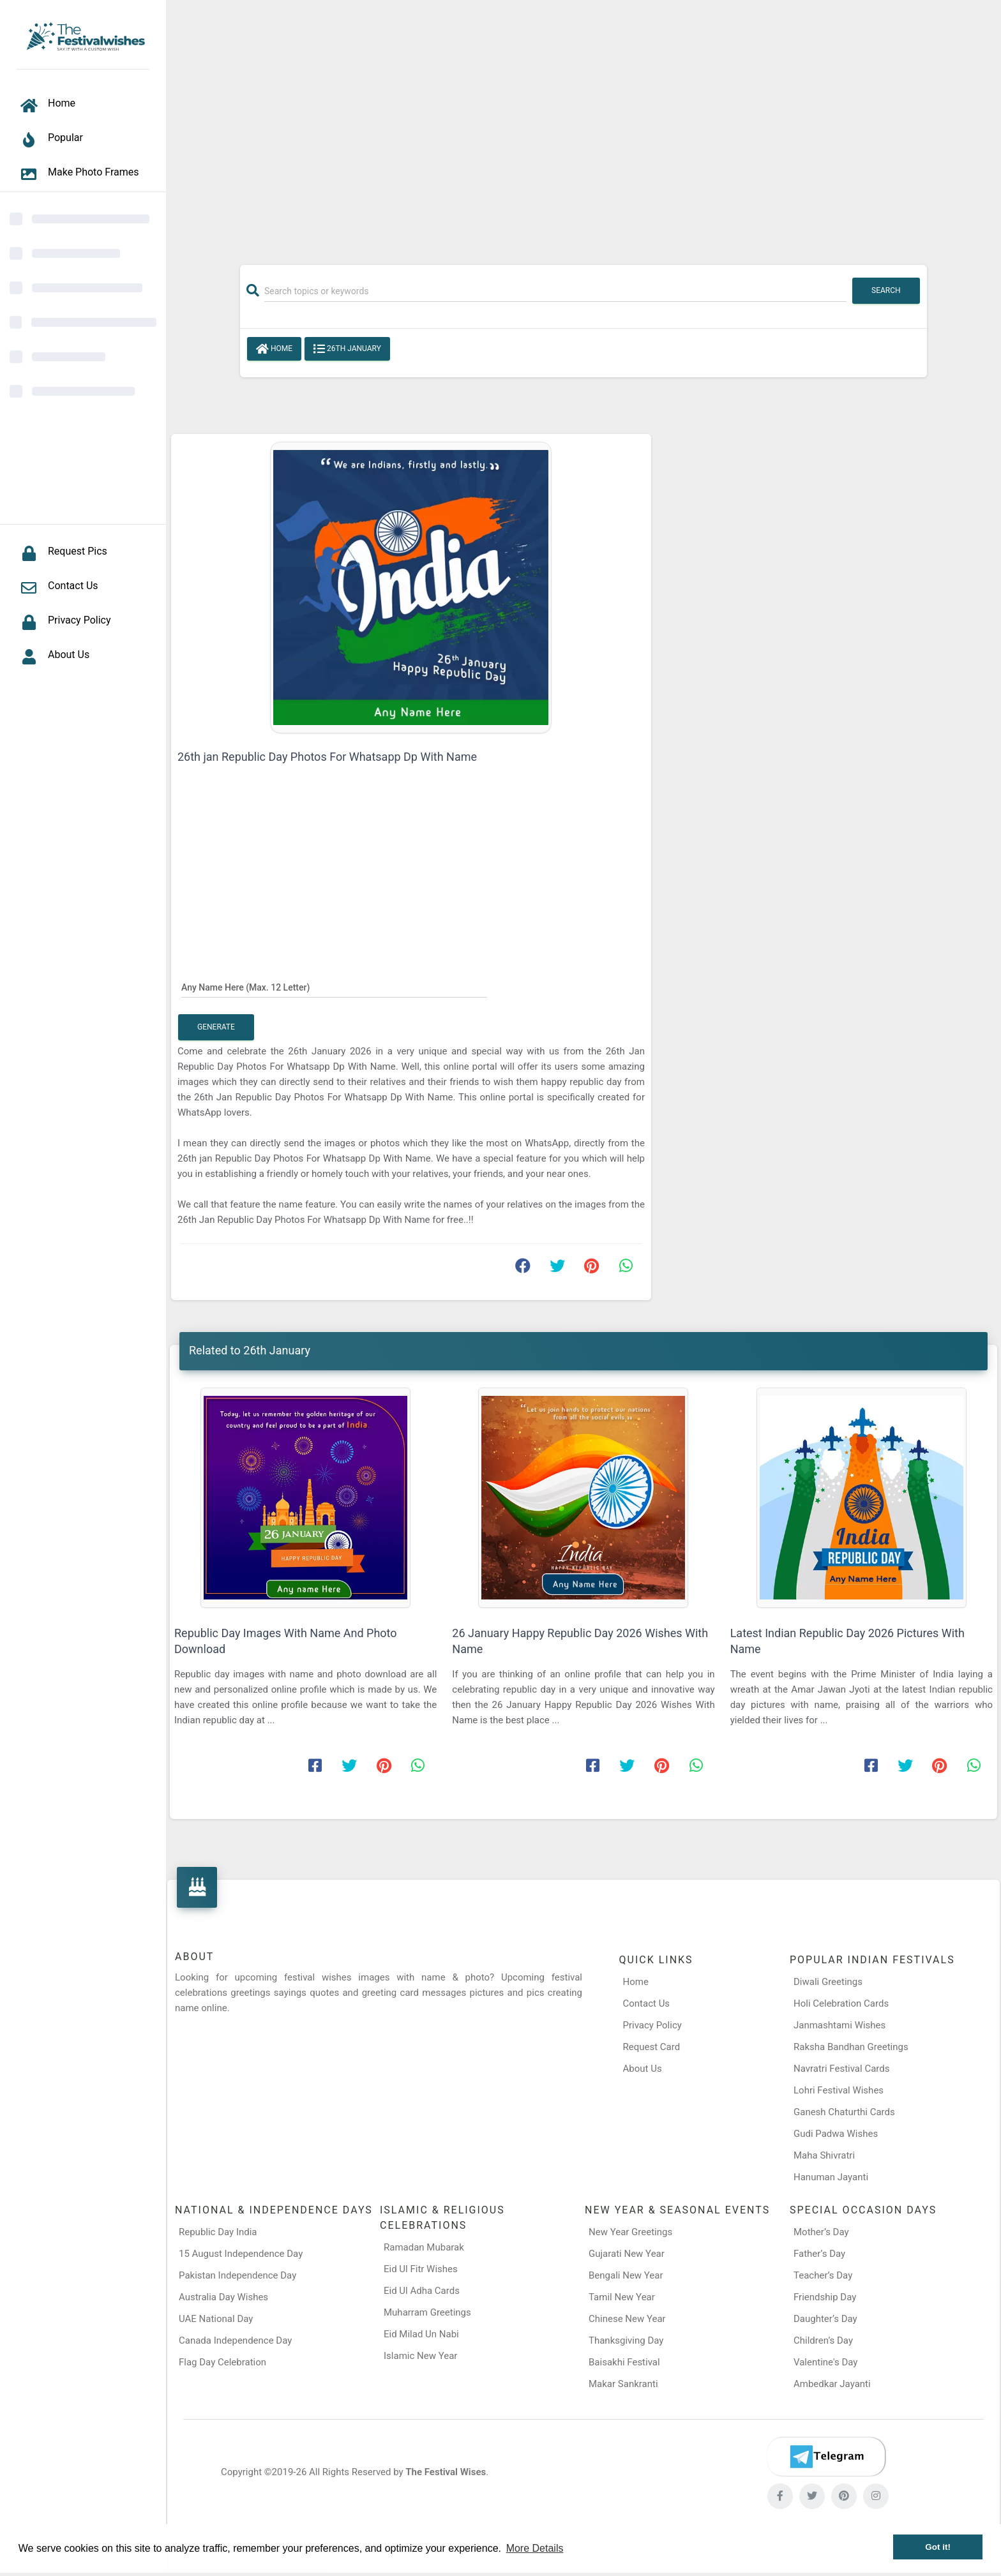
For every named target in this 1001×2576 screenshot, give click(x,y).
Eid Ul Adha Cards (422, 2290)
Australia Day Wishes (223, 2297)
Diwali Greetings (828, 1982)
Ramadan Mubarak (424, 2247)
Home (274, 349)
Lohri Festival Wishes (839, 2090)
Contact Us (646, 2003)
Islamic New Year (420, 2356)
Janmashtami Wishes (839, 2025)
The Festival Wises (445, 2472)
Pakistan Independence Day (237, 2275)
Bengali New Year (626, 2275)
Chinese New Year (627, 2319)
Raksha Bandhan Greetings (851, 2047)
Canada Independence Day (235, 2340)
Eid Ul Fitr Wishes (421, 2269)
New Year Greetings (630, 2232)
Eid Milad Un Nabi (421, 2334)
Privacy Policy (652, 2025)
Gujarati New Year (627, 2253)
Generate (216, 1026)
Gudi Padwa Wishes (836, 2133)
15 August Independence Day (241, 2253)
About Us (642, 2068)
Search (886, 290)
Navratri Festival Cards (841, 2068)
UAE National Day (216, 2319)
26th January (347, 349)
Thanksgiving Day (626, 2340)
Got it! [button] (938, 2547)
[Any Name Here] (334, 986)
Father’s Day (819, 2253)
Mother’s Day (821, 2232)
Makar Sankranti (623, 2384)
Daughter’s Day (825, 2319)
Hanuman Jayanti (831, 2177)
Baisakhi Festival (624, 2362)
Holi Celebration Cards (841, 2003)
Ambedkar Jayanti (832, 2384)
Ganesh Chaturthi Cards (844, 2112)
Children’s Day (823, 2340)
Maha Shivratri (824, 2155)
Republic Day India (218, 2232)
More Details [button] (535, 2548)
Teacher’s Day (823, 2275)
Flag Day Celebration (222, 2362)
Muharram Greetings (427, 2312)
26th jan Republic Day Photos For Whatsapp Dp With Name (327, 756)
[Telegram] (826, 2456)
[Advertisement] (583, 125)
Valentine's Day (825, 2362)
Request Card (652, 2047)
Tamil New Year (622, 2297)
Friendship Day (825, 2297)
